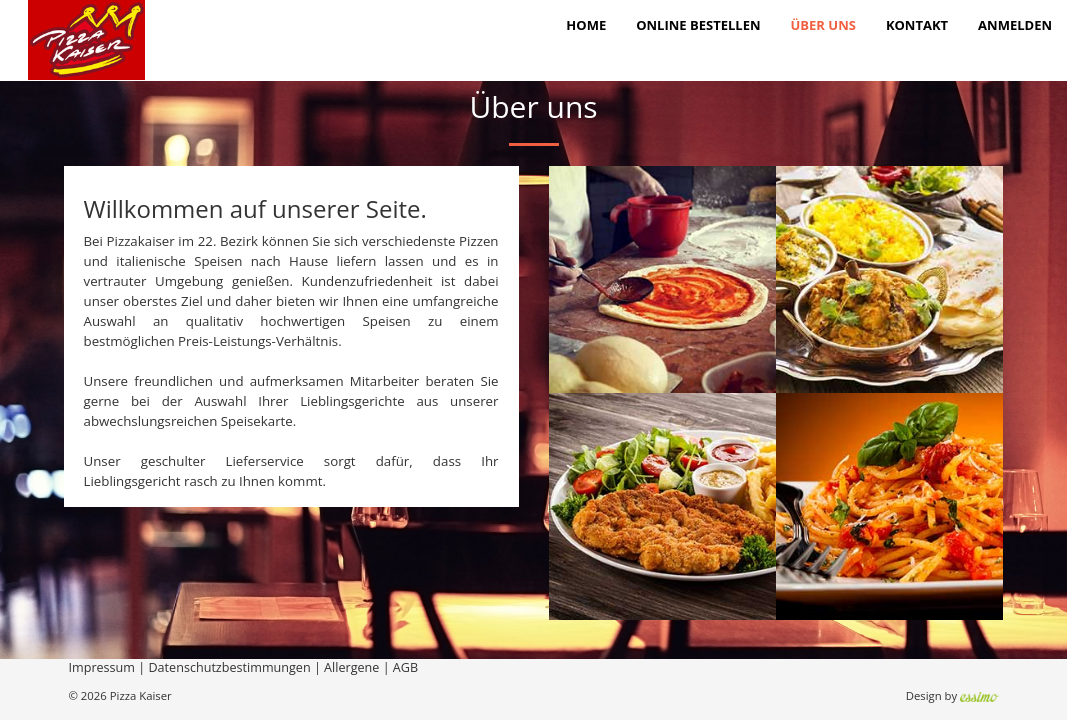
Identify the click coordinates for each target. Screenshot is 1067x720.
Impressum (102, 667)
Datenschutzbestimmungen (229, 667)
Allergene (351, 667)
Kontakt (917, 25)
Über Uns (823, 25)
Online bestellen (698, 25)
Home (586, 25)
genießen (261, 281)
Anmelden (1015, 25)
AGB (405, 667)
